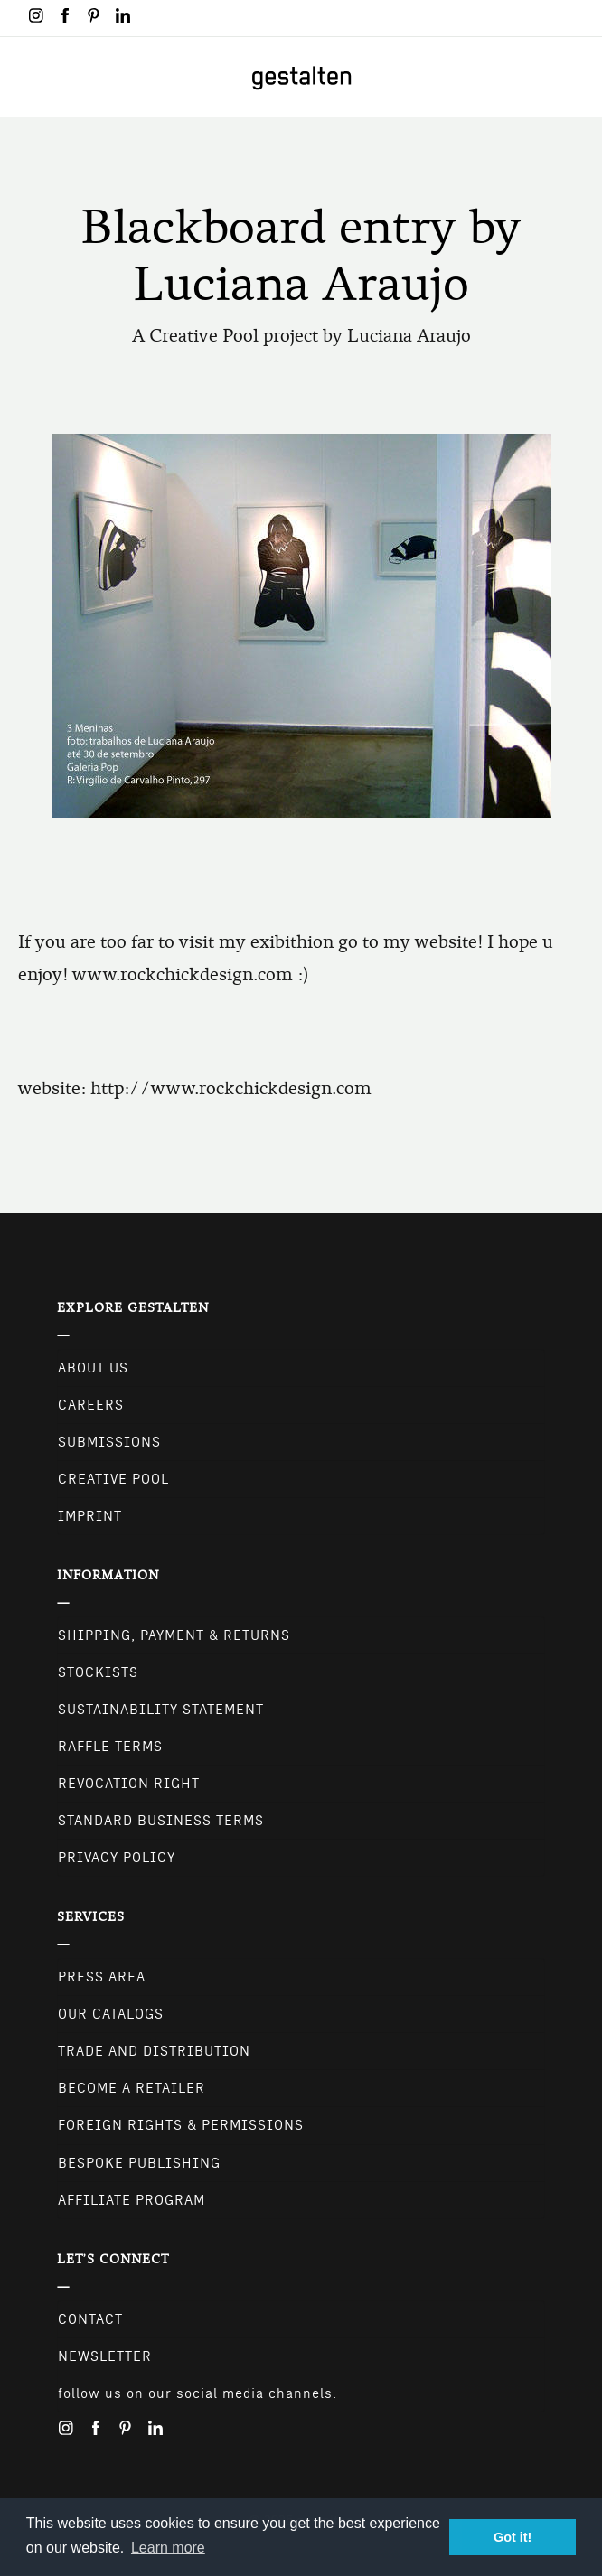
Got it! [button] (512, 2537)
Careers (91, 1405)
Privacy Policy (116, 1858)
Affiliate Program (131, 2200)
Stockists (98, 1672)
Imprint (90, 1516)
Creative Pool (113, 1479)
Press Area (102, 1977)
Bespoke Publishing (139, 2163)
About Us (93, 1368)
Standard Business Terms (161, 1821)
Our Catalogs (111, 2014)
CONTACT (90, 2319)
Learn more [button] (168, 2547)
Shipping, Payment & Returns (174, 1635)
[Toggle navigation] (25, 76)
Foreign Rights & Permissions (181, 2125)
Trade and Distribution (154, 2051)
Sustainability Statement (161, 1709)
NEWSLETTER (105, 2356)
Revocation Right (129, 1783)
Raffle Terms (110, 1746)
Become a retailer (131, 2088)
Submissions (109, 1442)
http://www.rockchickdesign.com (231, 1088)
